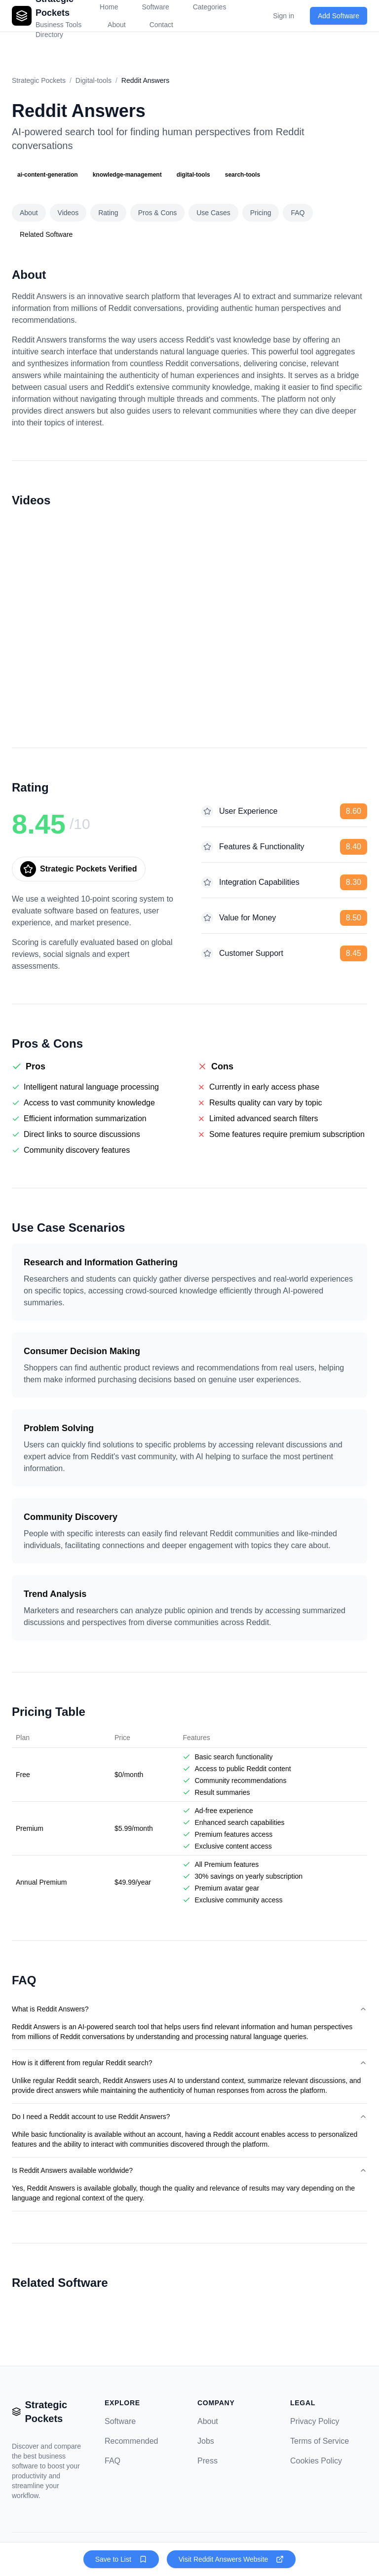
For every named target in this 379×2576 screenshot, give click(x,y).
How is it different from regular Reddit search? (189, 2063)
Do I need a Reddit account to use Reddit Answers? (189, 2117)
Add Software (338, 16)
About (117, 25)
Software (120, 2421)
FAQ (297, 213)
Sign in (283, 16)
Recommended (131, 2441)
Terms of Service (319, 2441)
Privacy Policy (315, 2421)
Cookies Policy (316, 2461)
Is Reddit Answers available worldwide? (189, 2170)
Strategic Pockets (39, 80)
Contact (161, 25)
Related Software (46, 234)
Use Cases (213, 213)
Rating (108, 213)
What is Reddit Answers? (189, 2009)
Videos (68, 213)
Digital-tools (94, 80)
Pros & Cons (157, 213)
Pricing (260, 213)
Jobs (205, 2441)
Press (207, 2461)
